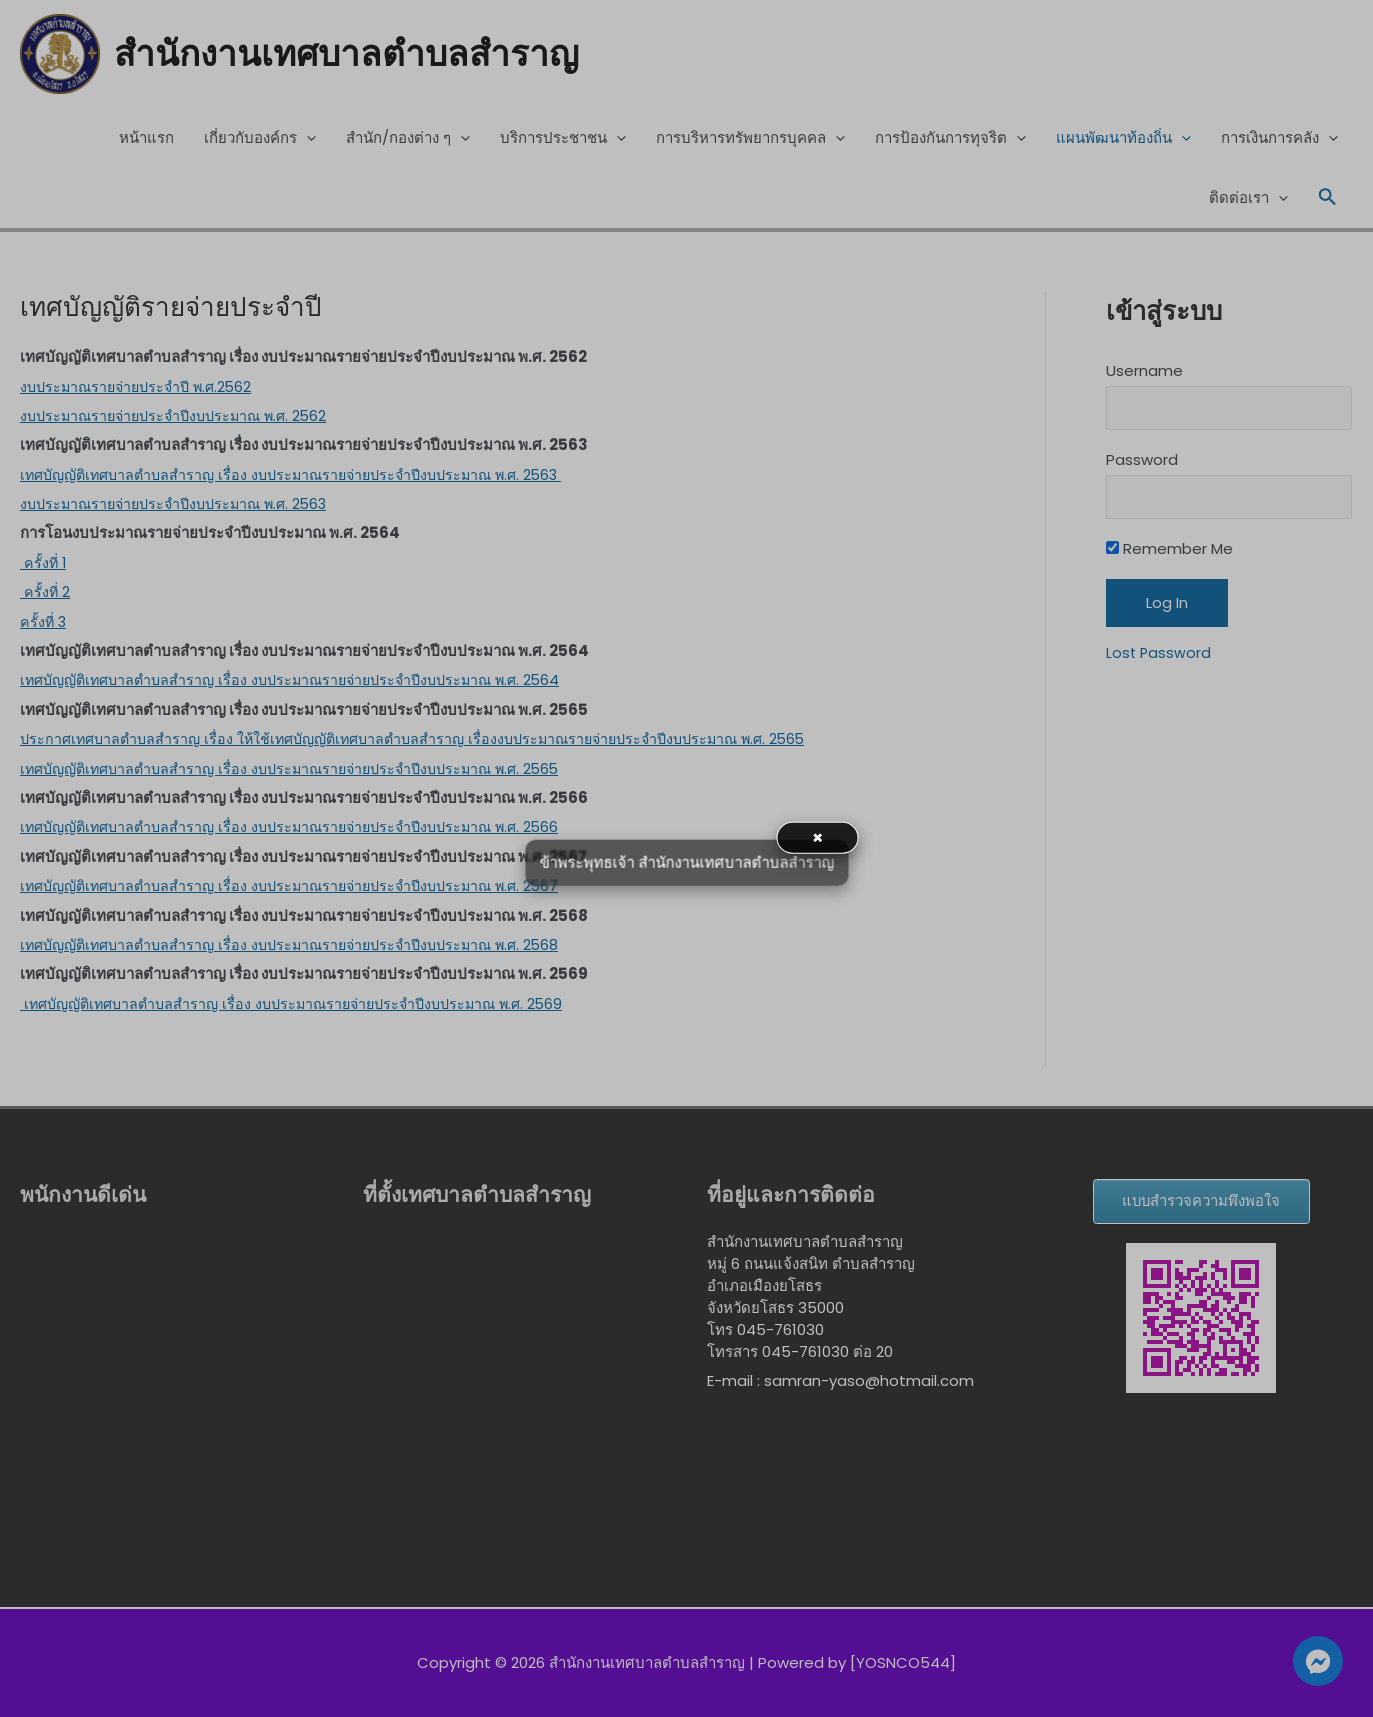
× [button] (817, 836)
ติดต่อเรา (1248, 200)
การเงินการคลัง (1279, 140)
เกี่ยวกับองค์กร (260, 140)
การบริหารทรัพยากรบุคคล (750, 140)
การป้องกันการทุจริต (950, 140)
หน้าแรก (146, 139)
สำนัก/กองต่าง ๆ (408, 140)
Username (1144, 372)
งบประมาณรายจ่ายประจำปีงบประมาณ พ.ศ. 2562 (181, 416)
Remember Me (1169, 555)
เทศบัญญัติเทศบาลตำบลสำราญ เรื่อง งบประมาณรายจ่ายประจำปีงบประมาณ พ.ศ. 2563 (305, 475)
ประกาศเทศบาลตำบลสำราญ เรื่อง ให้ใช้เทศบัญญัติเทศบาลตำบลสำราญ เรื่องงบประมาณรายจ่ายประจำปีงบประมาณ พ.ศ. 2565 (431, 740)
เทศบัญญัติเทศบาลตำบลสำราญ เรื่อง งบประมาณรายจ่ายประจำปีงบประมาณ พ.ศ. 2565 (304, 769)
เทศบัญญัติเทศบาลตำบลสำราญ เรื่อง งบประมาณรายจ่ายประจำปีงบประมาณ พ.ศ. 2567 (303, 887)
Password (1142, 463)
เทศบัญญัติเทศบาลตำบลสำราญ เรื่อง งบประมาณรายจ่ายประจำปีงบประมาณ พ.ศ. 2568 (303, 946)
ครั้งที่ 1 (44, 563)
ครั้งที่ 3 (44, 622)
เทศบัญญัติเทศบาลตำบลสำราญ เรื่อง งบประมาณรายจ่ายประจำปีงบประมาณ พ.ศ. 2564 (304, 681)
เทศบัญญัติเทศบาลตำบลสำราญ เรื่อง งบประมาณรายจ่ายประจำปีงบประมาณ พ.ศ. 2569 (305, 1004)
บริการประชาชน (563, 140)
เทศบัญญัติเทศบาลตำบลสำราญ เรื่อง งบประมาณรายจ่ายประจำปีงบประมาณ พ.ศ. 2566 (303, 828)
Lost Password (1159, 658)
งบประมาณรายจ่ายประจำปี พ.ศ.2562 (142, 387)
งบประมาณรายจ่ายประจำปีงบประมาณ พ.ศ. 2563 (182, 505)
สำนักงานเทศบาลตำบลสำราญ (360, 55)
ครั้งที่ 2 (45, 593)
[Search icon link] (1328, 200)
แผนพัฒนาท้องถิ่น (1123, 140)
